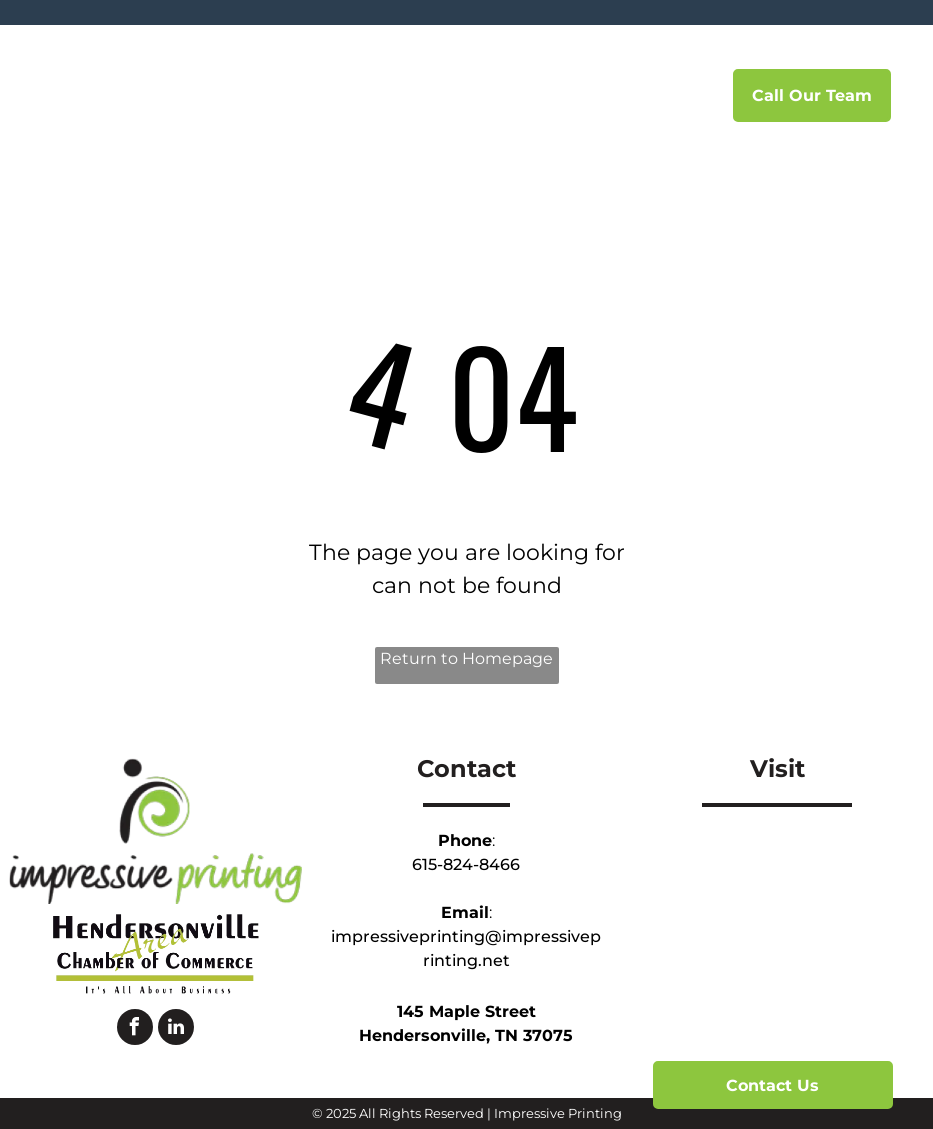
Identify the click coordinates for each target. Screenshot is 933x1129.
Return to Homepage (466, 658)
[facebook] (135, 1029)
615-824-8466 (466, 864)
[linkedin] (176, 1029)
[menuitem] (354, 96)
